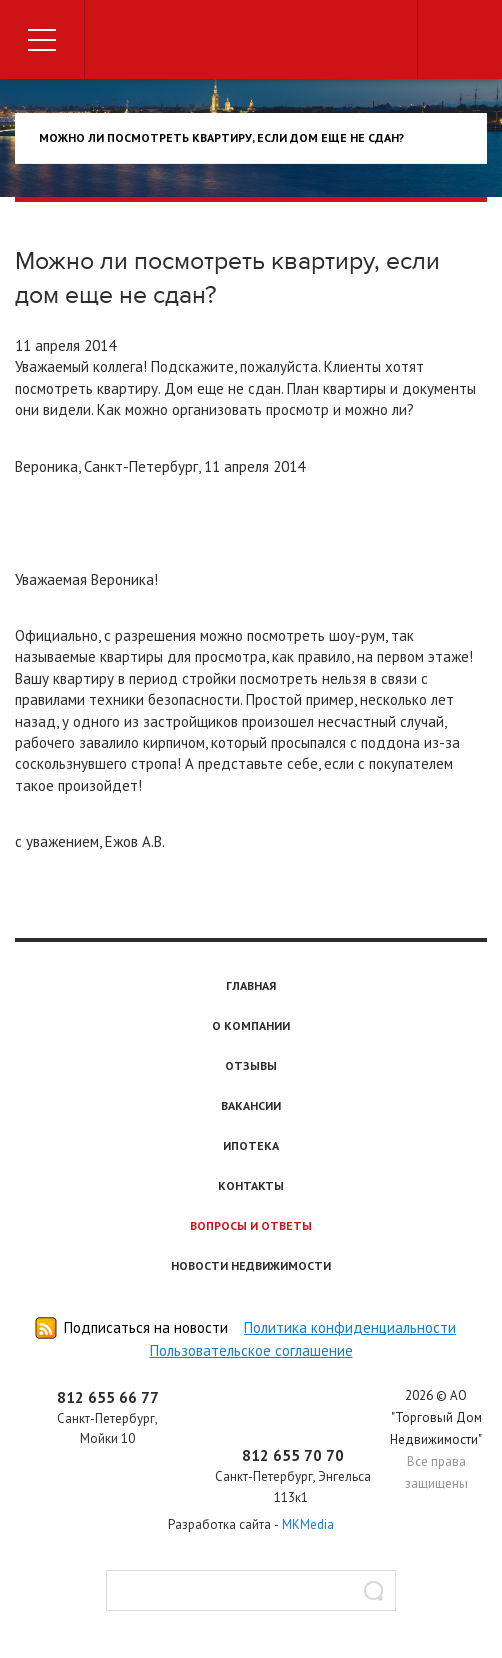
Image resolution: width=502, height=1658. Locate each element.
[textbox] (251, 1590)
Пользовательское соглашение (251, 1350)
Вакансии (251, 1105)
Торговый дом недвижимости (251, 42)
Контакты (251, 1185)
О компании (251, 1025)
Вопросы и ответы (251, 1225)
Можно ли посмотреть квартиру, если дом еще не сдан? (221, 137)
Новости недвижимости (251, 1265)
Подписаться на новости (146, 1327)
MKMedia (308, 1524)
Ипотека (251, 1145)
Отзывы (251, 1065)
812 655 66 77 (108, 1397)
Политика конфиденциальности (350, 1327)
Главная (251, 985)
